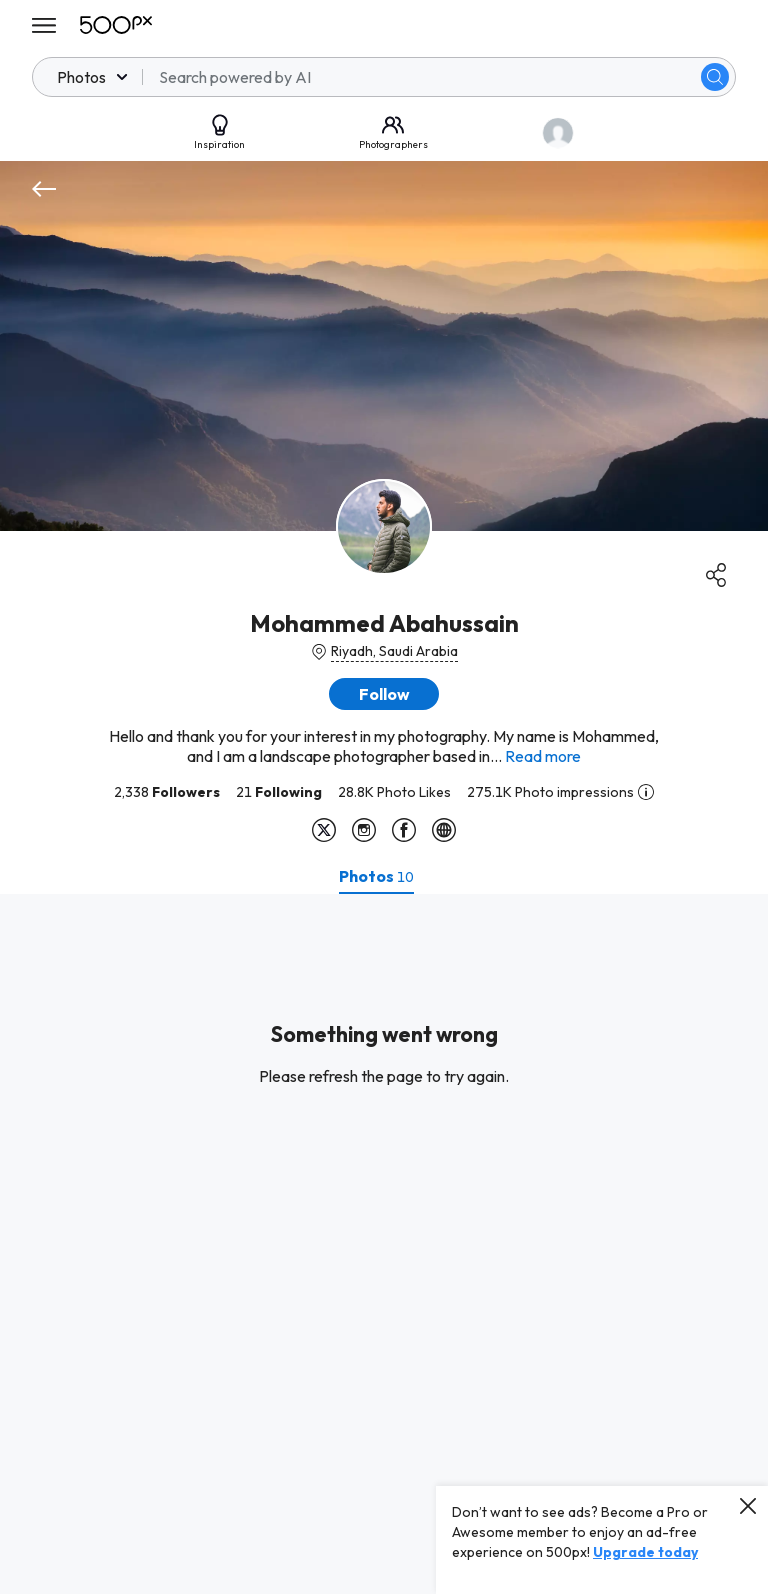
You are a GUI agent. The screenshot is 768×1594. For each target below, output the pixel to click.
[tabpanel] (384, 1244)
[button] (384, 694)
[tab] (376, 876)
